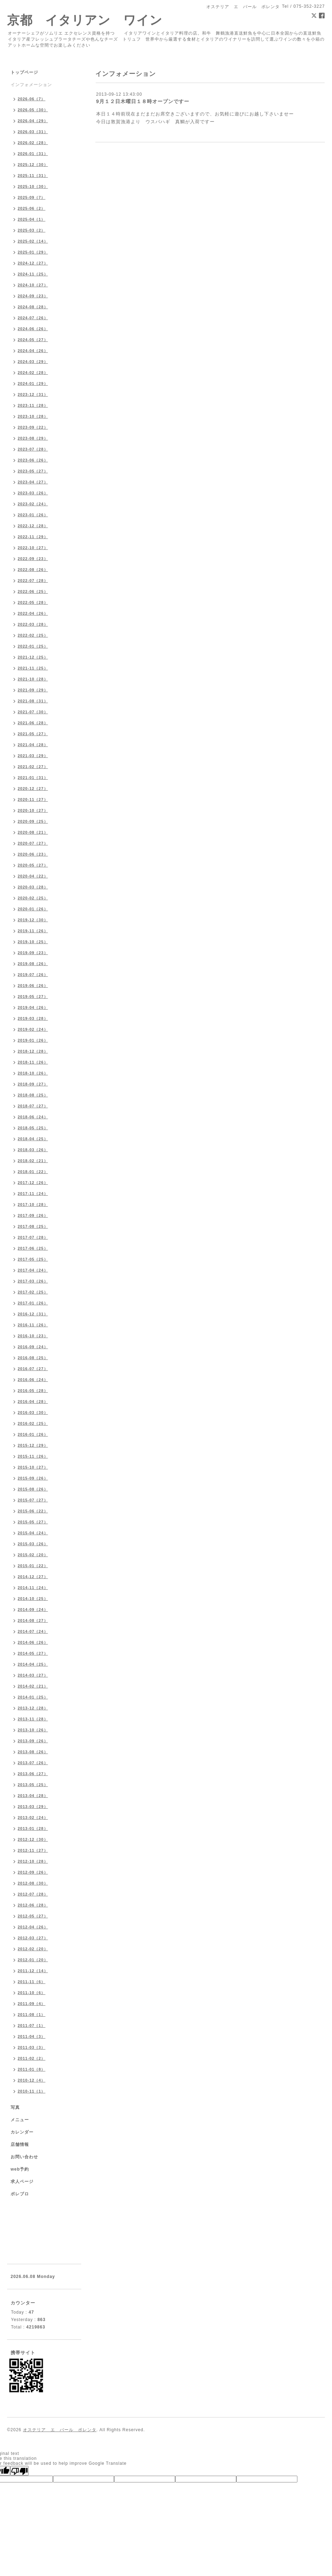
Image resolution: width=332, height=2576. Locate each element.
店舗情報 (20, 2144)
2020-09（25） (33, 821)
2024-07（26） (33, 318)
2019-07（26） (33, 974)
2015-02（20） (33, 1555)
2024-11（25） (33, 274)
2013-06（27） (33, 1774)
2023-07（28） (33, 449)
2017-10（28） (33, 1204)
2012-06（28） (33, 1905)
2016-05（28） (33, 1390)
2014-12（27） (33, 1577)
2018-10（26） (33, 1073)
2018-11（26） (33, 1062)
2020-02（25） (33, 898)
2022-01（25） (33, 646)
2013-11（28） (33, 1719)
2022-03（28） (33, 624)
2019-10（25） (33, 942)
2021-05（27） (33, 734)
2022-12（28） (33, 526)
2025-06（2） (32, 208)
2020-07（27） (33, 843)
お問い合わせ (24, 2156)
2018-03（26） (33, 1150)
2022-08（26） (33, 569)
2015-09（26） (33, 1478)
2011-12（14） (33, 1971)
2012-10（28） (33, 1861)
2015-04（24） (33, 1533)
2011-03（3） (32, 2047)
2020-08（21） (33, 832)
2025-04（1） (32, 219)
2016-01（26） (33, 1434)
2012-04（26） (33, 1927)
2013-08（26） (33, 1752)
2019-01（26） (33, 1040)
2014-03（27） (33, 1675)
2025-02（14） (33, 241)
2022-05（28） (33, 602)
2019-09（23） (33, 953)
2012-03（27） (33, 1938)
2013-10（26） (33, 1730)
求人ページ (22, 2181)
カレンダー (22, 2132)
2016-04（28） (33, 1401)
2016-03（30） (33, 1412)
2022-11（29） (33, 537)
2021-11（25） (33, 668)
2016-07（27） (33, 1369)
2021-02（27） (33, 767)
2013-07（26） (33, 1763)
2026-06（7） (32, 99)
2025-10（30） (33, 186)
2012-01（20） (33, 1960)
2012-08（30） (33, 1883)
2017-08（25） (33, 1226)
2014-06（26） (33, 1642)
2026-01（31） (33, 153)
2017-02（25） (33, 1292)
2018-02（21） (33, 1161)
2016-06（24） (33, 1380)
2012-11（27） (33, 1850)
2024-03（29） (33, 361)
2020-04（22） (33, 876)
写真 (15, 2107)
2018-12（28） (33, 1051)
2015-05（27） (33, 1522)
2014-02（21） (33, 1686)
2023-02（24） (33, 504)
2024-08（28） (33, 307)
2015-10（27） (33, 1467)
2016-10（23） (33, 1336)
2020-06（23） (33, 854)
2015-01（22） (33, 1566)
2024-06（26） (33, 329)
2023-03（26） (33, 493)
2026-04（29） (33, 121)
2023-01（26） (33, 515)
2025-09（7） (32, 197)
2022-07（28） (33, 580)
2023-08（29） (33, 438)
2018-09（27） (33, 1084)
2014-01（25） (33, 1697)
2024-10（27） (33, 285)
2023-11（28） (33, 405)
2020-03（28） (33, 887)
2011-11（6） (32, 1982)
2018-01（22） (33, 1172)
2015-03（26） (33, 1544)
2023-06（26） (33, 460)
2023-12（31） (33, 394)
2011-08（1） (32, 2014)
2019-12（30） (33, 920)
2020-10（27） (33, 810)
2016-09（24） (33, 1347)
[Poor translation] (19, 2471)
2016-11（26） (33, 1325)
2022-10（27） (33, 548)
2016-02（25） (33, 1423)
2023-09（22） (33, 427)
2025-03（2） (32, 230)
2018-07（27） (33, 1106)
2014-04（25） (33, 1664)
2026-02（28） (33, 143)
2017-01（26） (33, 1303)
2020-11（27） (33, 799)
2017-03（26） (33, 1281)
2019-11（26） (33, 931)
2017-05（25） (33, 1259)
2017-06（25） (33, 1248)
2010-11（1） (32, 2091)
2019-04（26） (33, 1007)
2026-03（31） (33, 132)
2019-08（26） (33, 964)
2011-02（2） (32, 2058)
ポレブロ (20, 2193)
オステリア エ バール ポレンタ (59, 2429)
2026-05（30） (33, 110)
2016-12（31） (33, 1314)
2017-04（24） (33, 1270)
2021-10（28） (33, 679)
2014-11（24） (33, 1588)
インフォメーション (31, 84)
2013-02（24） (33, 1817)
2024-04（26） (33, 351)
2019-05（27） (33, 996)
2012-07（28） (33, 1894)
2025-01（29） (33, 252)
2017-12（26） (33, 1182)
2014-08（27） (33, 1620)
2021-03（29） (33, 756)
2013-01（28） (33, 1828)
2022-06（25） (33, 591)
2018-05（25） (33, 1128)
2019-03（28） (33, 1018)
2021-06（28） (33, 723)
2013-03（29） (33, 1806)
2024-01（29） (33, 383)
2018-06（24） (33, 1117)
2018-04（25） (33, 1139)
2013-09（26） (33, 1741)
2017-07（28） (33, 1237)
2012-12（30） (33, 1839)
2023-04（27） (33, 482)
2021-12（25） (33, 657)
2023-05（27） (33, 471)
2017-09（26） (33, 1215)
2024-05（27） (33, 340)
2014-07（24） (33, 1631)
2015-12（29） (33, 1445)
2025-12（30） (33, 164)
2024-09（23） (33, 296)
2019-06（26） (33, 985)
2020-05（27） (33, 865)
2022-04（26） (33, 613)
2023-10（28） (33, 416)
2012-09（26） (33, 1872)
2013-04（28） (33, 1795)
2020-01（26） (33, 909)
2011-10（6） (32, 1993)
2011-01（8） (32, 2069)
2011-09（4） (32, 2003)
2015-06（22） (33, 1511)
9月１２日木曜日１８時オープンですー (142, 101)
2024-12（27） (33, 263)
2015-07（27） (33, 1500)
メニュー (20, 2119)
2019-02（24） (33, 1029)
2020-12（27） (33, 788)
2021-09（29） (33, 690)
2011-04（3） (32, 2036)
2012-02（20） (33, 1949)
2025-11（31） (33, 175)
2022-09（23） (33, 559)
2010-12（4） (32, 2080)
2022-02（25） (33, 635)
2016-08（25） (33, 1358)
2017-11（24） (33, 1193)
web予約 (20, 2169)
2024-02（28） (33, 372)
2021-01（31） (33, 777)
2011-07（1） (32, 2025)
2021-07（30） (33, 712)
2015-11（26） (33, 1456)
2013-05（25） (33, 1785)
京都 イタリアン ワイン (84, 20)
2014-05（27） (33, 1653)
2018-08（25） (33, 1095)
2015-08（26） (33, 1489)
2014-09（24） (33, 1609)
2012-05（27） (33, 1916)
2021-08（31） (33, 701)
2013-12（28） (33, 1708)
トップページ (24, 72)
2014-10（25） (33, 1598)
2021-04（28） (33, 745)
